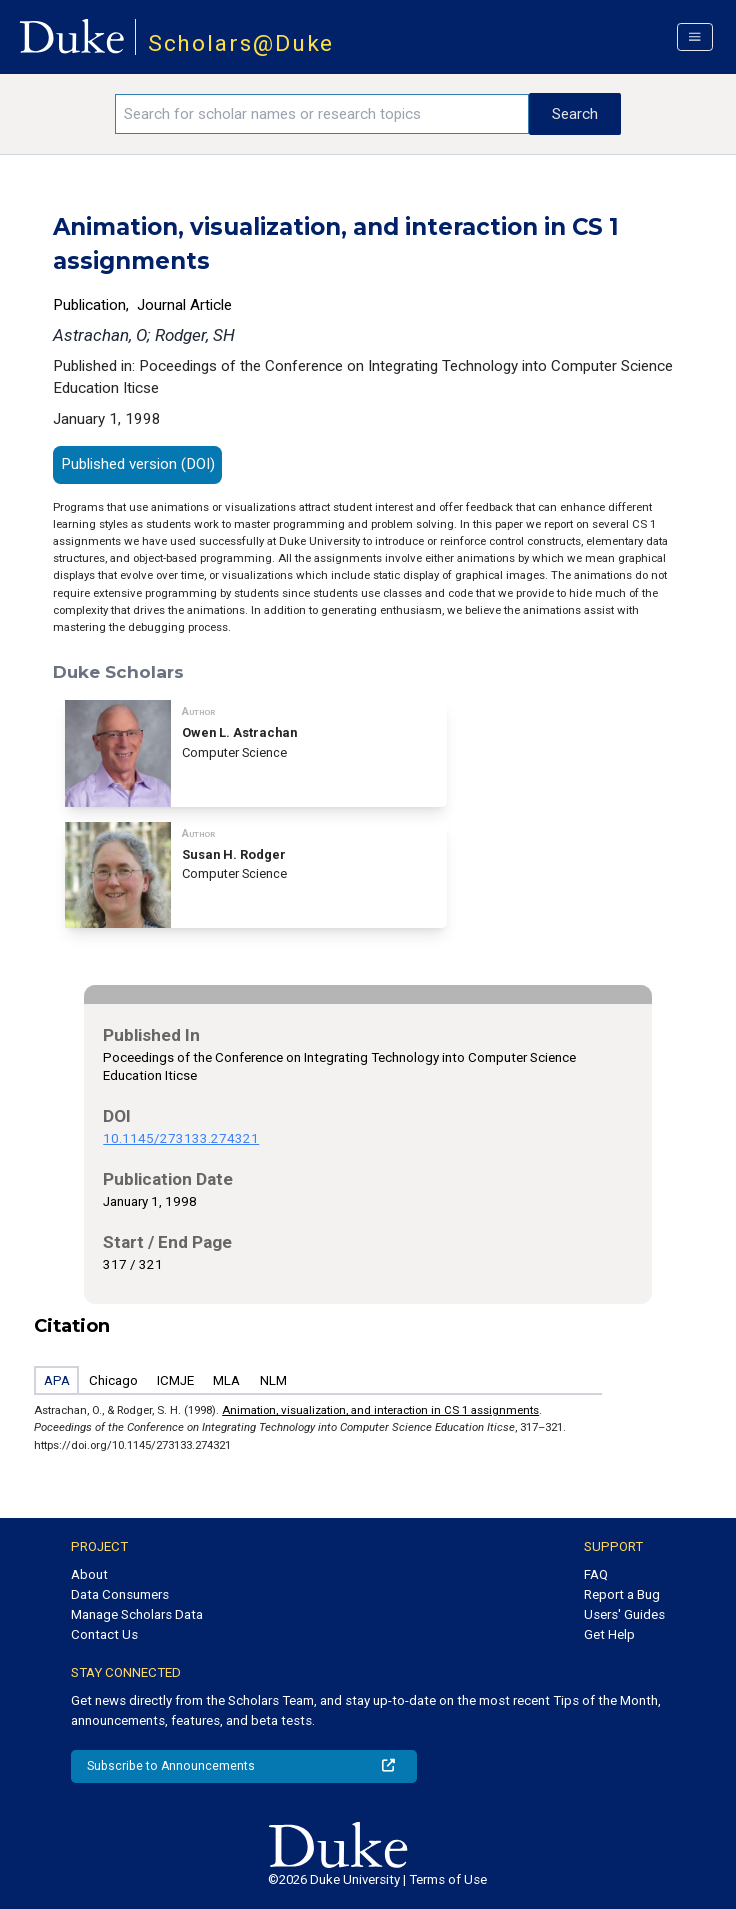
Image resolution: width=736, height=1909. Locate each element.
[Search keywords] (322, 114)
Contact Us (104, 1634)
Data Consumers (120, 1594)
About (89, 1574)
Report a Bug (622, 1594)
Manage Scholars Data (137, 1614)
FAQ (596, 1574)
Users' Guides (624, 1614)
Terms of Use (448, 1879)
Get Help (609, 1634)
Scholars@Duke (241, 43)
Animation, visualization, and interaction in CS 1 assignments (380, 1410)
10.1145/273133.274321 (181, 1138)
